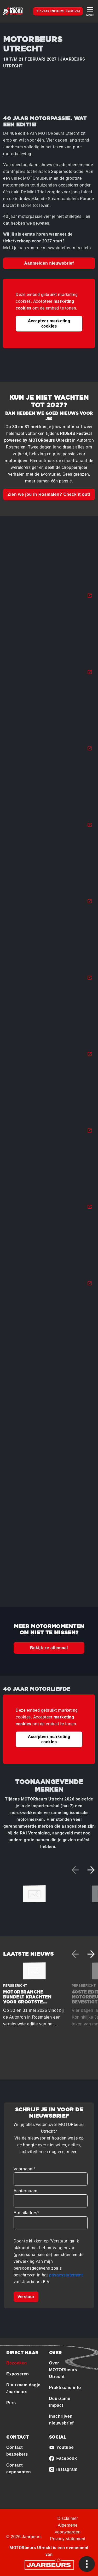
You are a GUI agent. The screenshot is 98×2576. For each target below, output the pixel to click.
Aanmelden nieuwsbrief (49, 263)
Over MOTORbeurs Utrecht (63, 2370)
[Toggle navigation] (90, 11)
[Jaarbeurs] (49, 2564)
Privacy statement (67, 2539)
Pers (11, 2402)
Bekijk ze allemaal (49, 1648)
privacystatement (66, 2274)
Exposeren (17, 2374)
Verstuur (26, 2296)
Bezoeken (16, 2363)
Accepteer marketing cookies (49, 323)
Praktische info (65, 2387)
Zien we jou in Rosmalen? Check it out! (49, 494)
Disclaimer (67, 2518)
